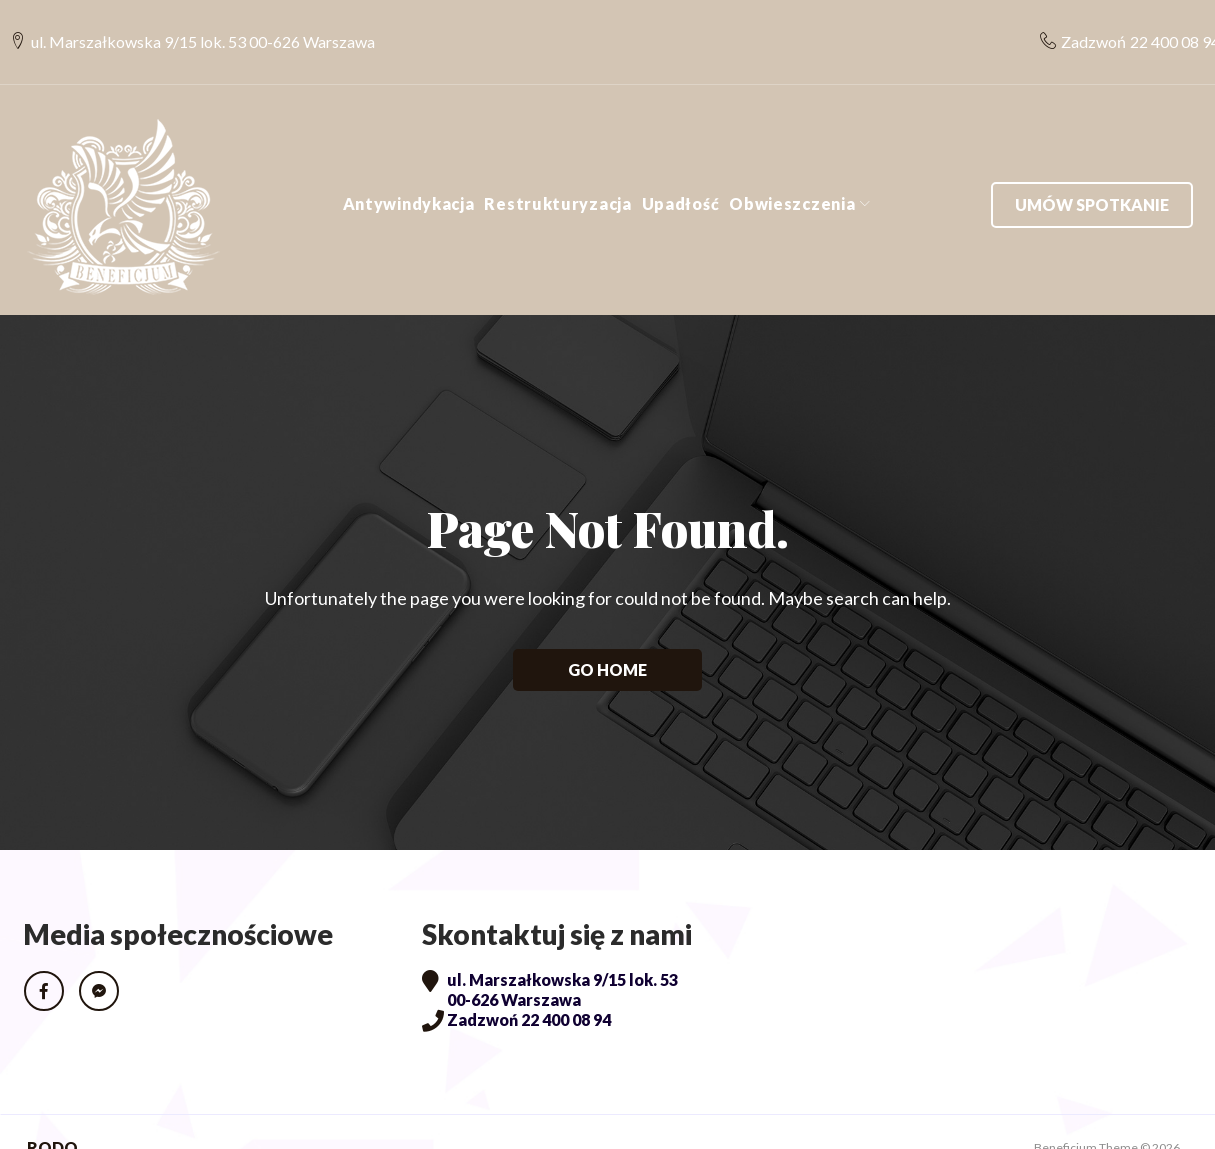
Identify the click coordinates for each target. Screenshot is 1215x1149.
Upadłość (681, 171)
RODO (52, 1115)
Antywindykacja (409, 171)
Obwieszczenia (792, 171)
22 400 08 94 (1163, 25)
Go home (607, 636)
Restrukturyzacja (557, 171)
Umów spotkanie (1092, 171)
